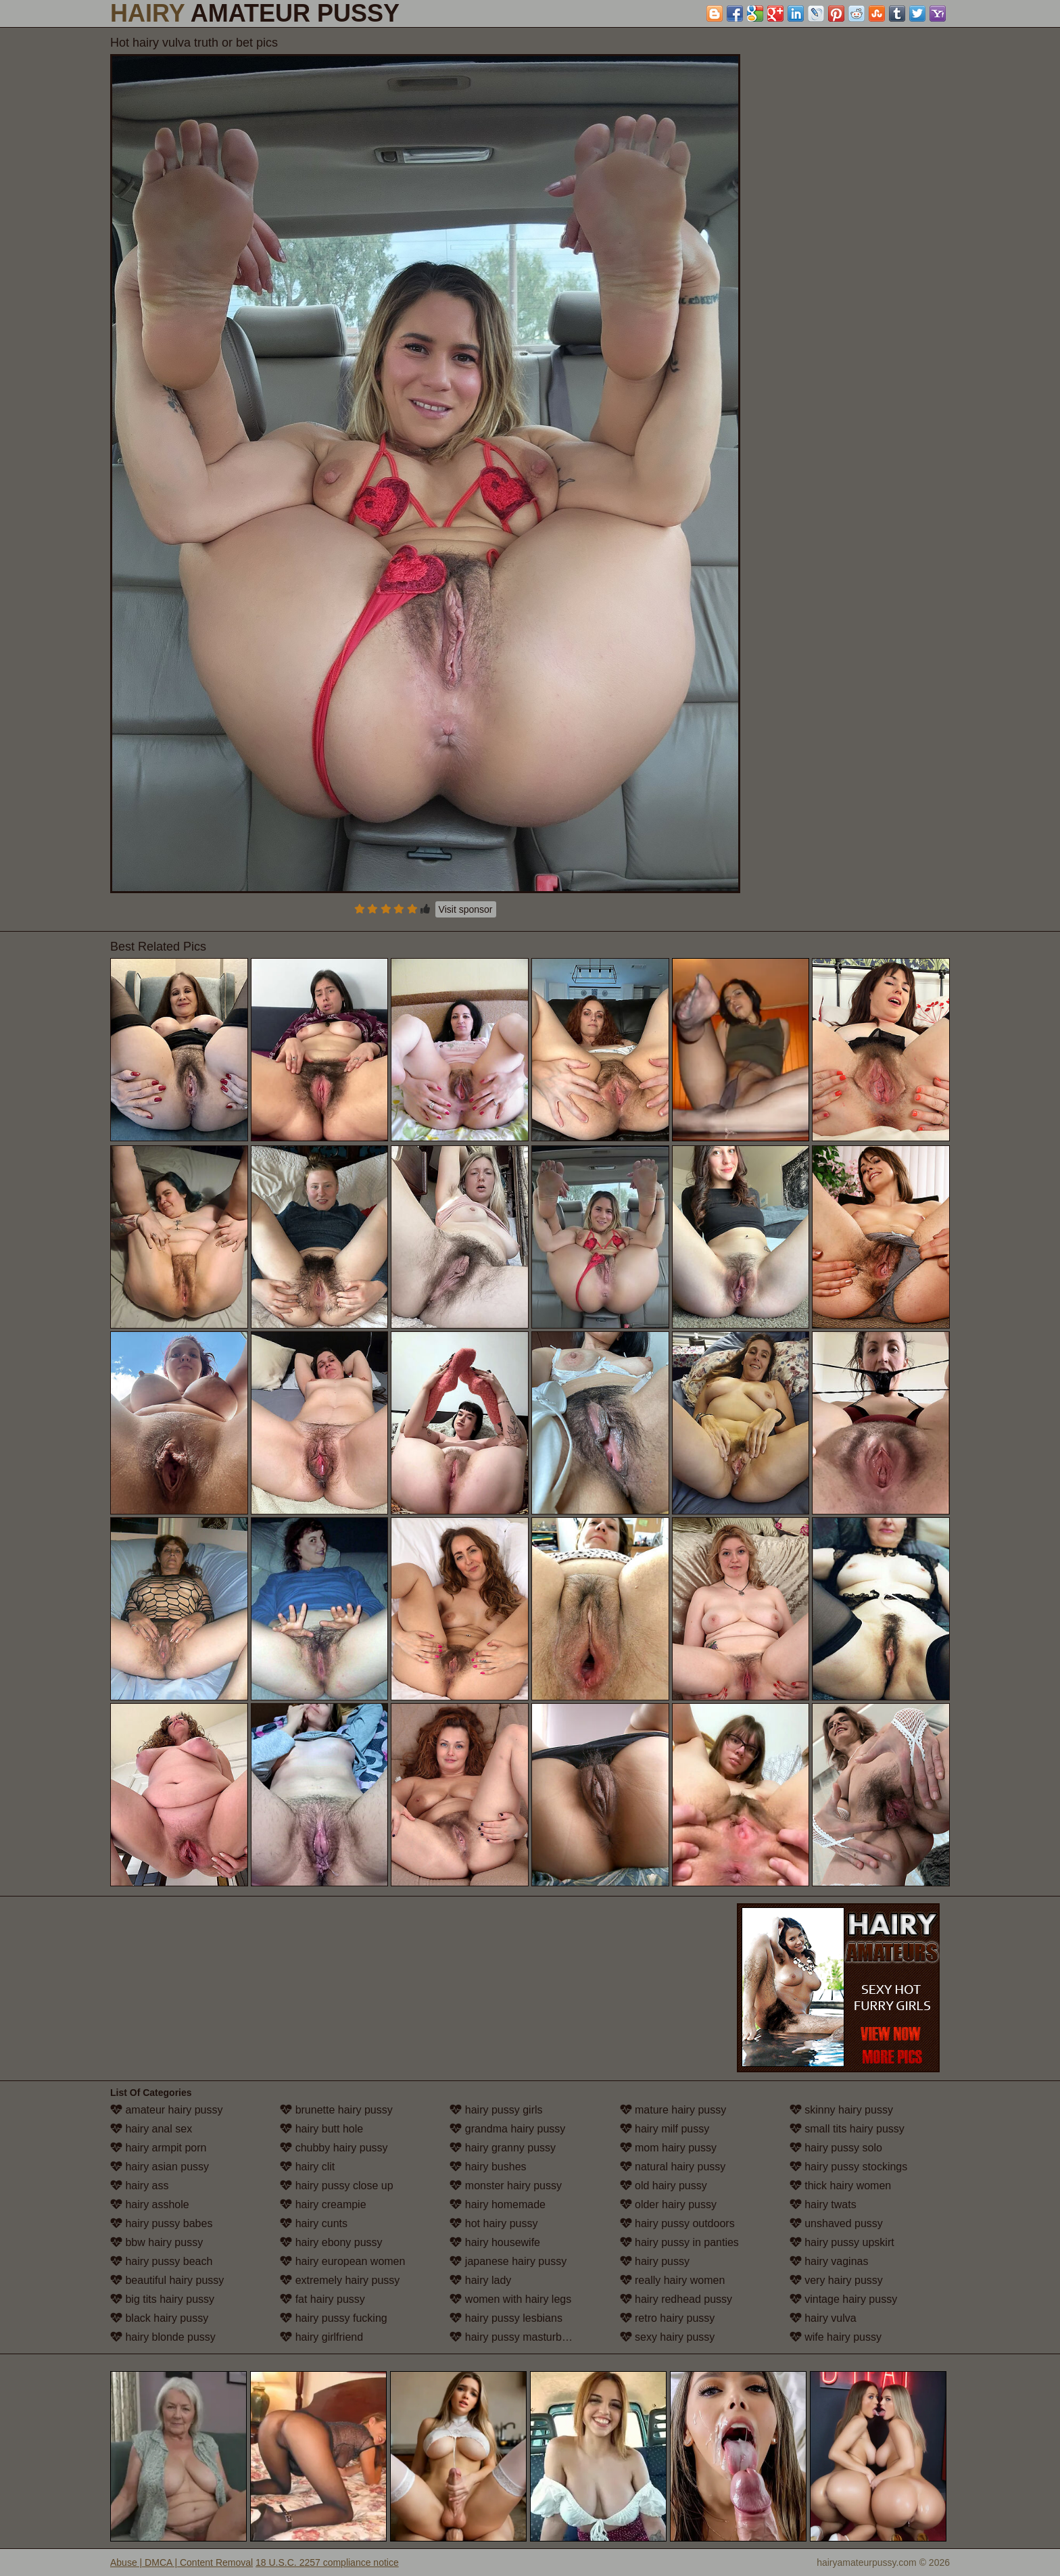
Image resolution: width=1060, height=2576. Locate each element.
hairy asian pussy (159, 2166)
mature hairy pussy (673, 2110)
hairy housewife (495, 2242)
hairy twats (823, 2204)
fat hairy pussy (322, 2299)
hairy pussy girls (496, 2110)
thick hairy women (841, 2185)
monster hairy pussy (506, 2185)
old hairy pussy (663, 2185)
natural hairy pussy (673, 2166)
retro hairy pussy (667, 2318)
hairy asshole (149, 2204)
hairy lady (480, 2280)
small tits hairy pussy (847, 2128)
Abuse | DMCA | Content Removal (181, 2562)
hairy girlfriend (321, 2337)
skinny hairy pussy (841, 2110)
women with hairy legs (510, 2299)
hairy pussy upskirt (842, 2242)
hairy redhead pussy (676, 2299)
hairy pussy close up (336, 2185)
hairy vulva (823, 2318)
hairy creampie (323, 2204)
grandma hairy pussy (507, 2128)
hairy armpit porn (158, 2147)
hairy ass (139, 2185)
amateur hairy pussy (166, 2110)
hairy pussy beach (161, 2261)
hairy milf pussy (665, 2128)
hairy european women (342, 2261)
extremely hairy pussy (340, 2280)
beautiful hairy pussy (167, 2280)
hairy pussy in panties (679, 2242)
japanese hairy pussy (508, 2261)
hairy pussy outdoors (677, 2223)
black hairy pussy (159, 2318)
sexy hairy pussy (667, 2337)
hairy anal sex (151, 2128)
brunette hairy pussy (336, 2110)
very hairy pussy (836, 2280)
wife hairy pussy (836, 2337)
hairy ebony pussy (331, 2242)
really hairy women (672, 2280)
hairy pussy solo (836, 2147)
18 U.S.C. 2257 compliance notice (327, 2562)
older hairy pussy (668, 2204)
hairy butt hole (321, 2128)
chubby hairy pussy (333, 2147)
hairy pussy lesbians (506, 2318)
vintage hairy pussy (843, 2299)
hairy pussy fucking (333, 2318)
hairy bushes (488, 2166)
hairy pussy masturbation (517, 2337)
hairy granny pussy (503, 2147)
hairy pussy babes (161, 2223)
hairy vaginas (829, 2261)
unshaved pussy (836, 2223)
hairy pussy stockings (849, 2166)
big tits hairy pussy (162, 2299)
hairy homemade (498, 2204)
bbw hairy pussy (156, 2242)
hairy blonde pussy (163, 2337)
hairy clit (307, 2166)
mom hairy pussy (668, 2147)
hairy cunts (313, 2223)
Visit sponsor (466, 909)
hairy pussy (655, 2261)
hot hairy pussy (493, 2223)
